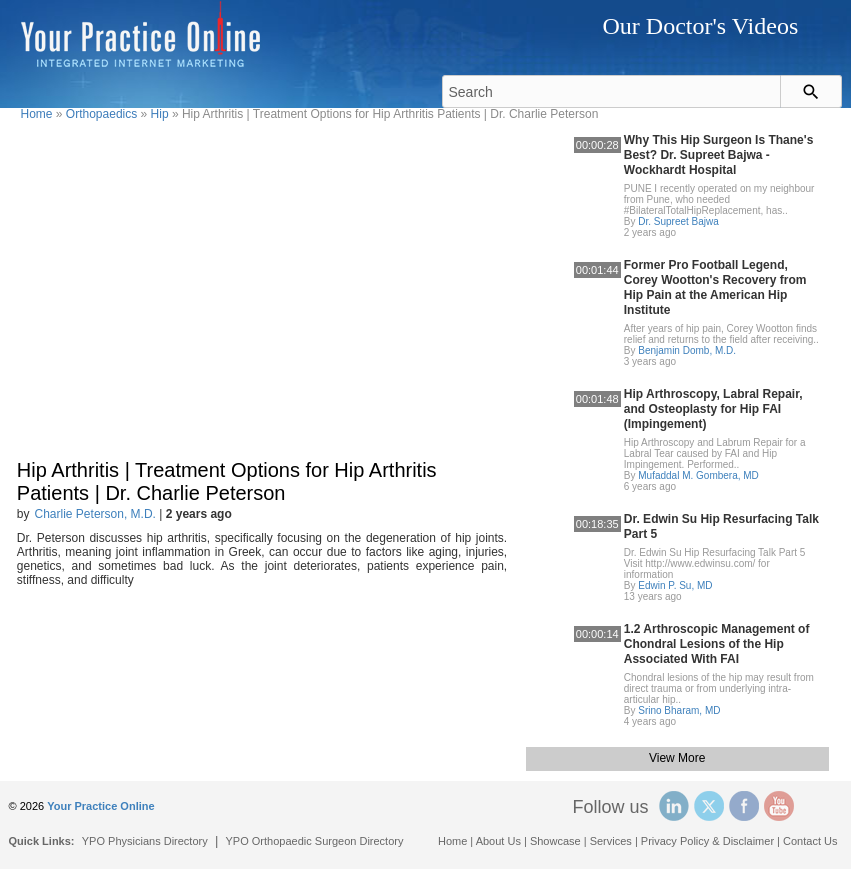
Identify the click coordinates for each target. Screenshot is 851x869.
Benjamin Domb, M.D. (687, 350)
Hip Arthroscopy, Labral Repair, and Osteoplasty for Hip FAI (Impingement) (713, 409)
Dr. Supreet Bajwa (678, 221)
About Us (498, 841)
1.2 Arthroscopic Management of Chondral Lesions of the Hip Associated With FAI (717, 644)
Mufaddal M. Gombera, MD (698, 475)
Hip (160, 114)
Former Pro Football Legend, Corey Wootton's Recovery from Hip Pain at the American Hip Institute (715, 287)
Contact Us (810, 841)
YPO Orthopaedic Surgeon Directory (315, 841)
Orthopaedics (101, 114)
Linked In (674, 806)
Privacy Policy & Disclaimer (707, 841)
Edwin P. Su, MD (675, 585)
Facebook (744, 806)
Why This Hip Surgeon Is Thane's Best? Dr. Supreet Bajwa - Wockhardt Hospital (719, 155)
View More (677, 758)
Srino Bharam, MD (679, 710)
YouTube (779, 806)
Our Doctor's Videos (700, 26)
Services (611, 841)
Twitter (709, 806)
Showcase (555, 841)
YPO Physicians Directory (145, 841)
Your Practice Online (100, 806)
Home (37, 114)
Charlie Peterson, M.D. (95, 514)
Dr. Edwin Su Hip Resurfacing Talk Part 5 (721, 526)
